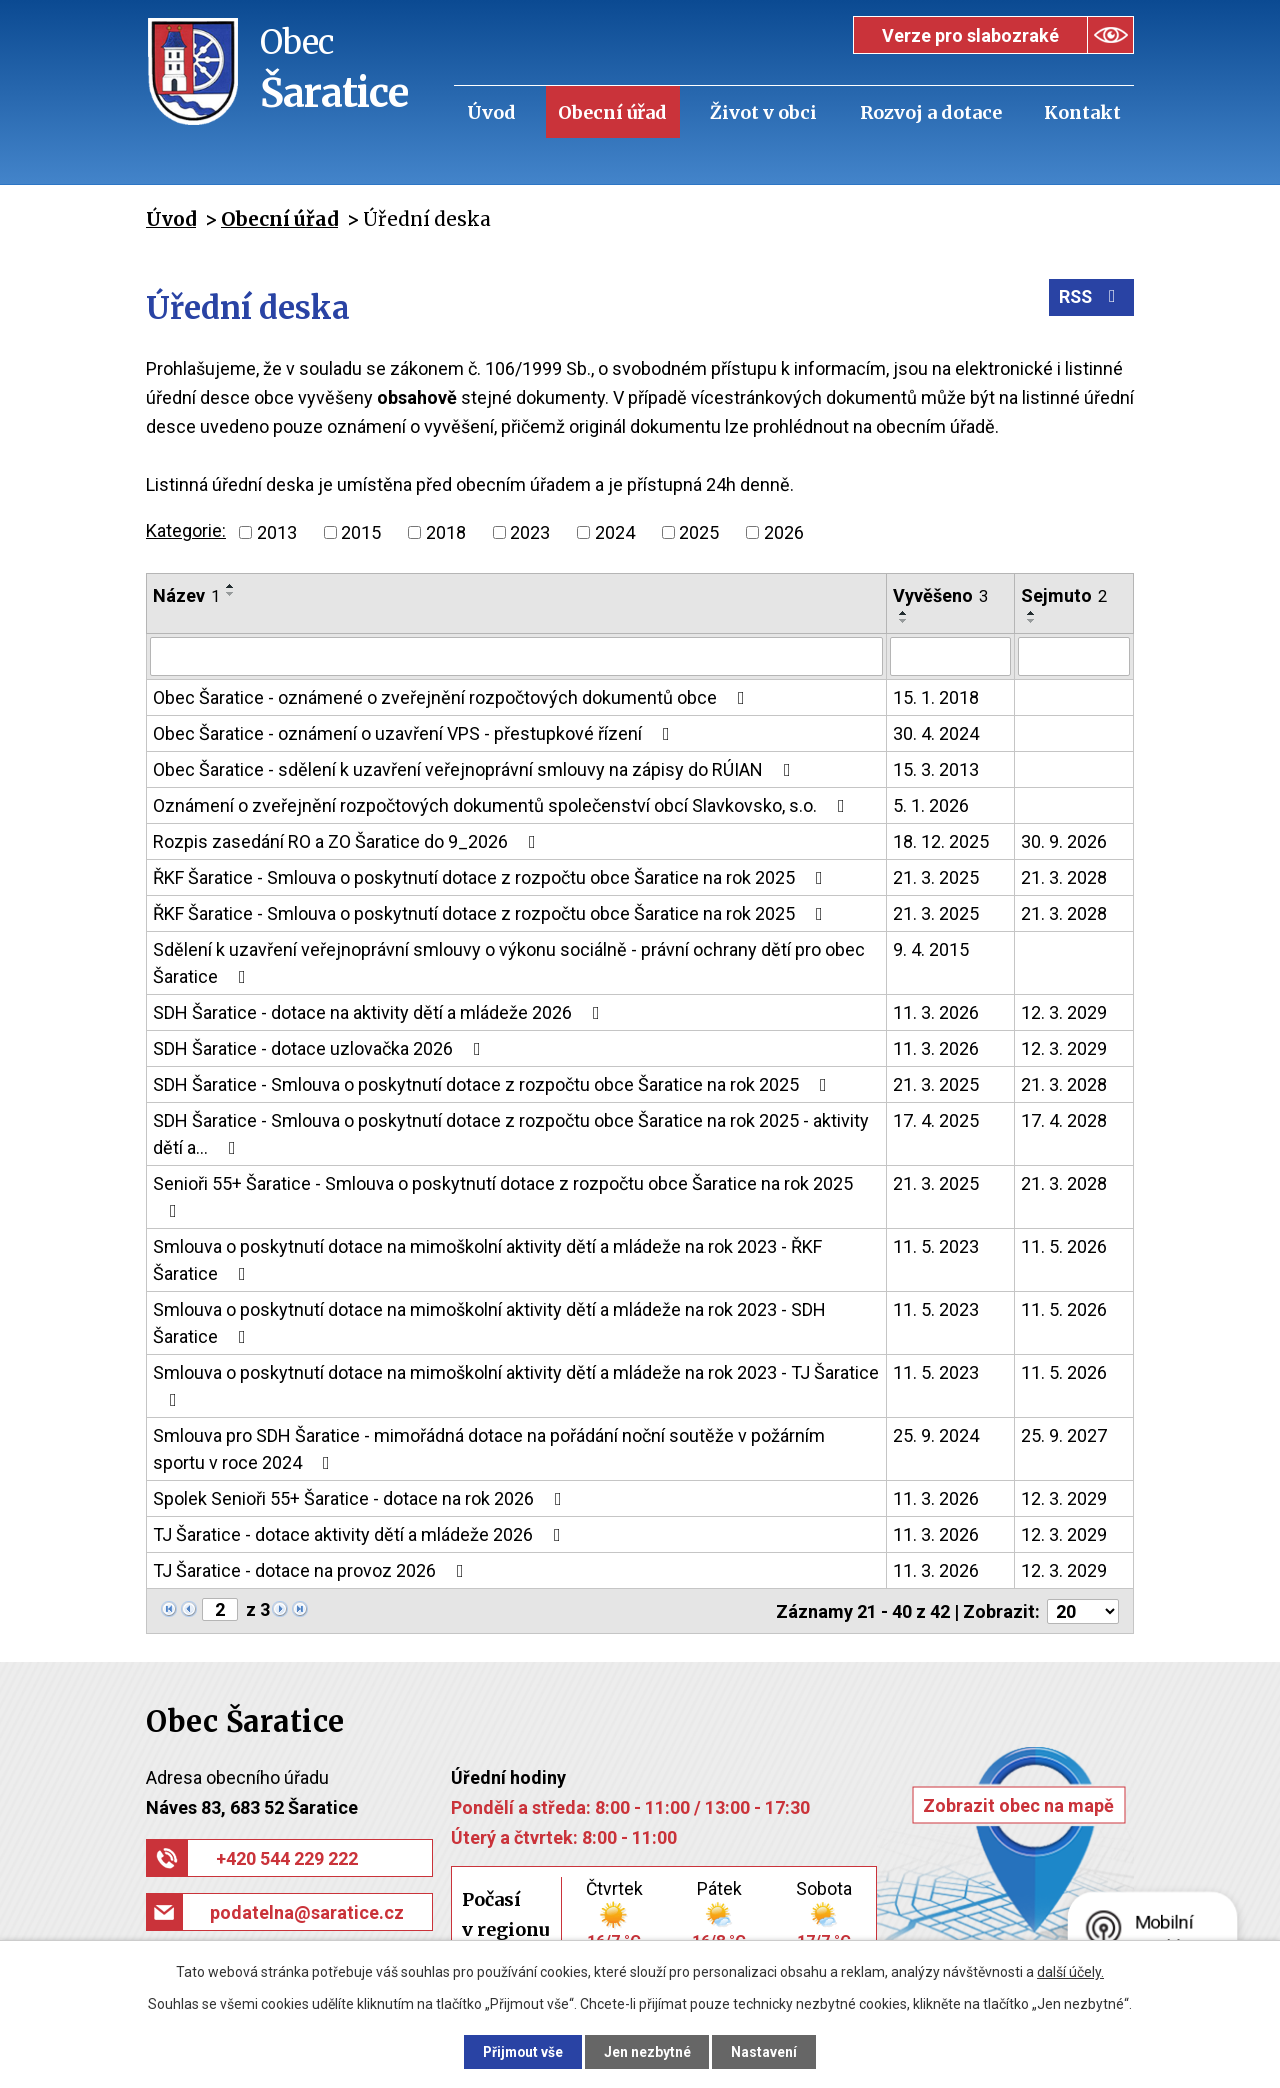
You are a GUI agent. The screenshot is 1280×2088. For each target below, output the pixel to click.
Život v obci (763, 112)
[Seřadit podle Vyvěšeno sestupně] (904, 621)
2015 (361, 532)
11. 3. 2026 (936, 1011)
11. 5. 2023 (936, 1245)
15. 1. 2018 (936, 696)
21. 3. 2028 (1064, 876)
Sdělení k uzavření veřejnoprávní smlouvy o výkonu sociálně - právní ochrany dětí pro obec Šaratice (509, 962)
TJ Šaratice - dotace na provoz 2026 (312, 1569)
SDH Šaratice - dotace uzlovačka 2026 (321, 1047)
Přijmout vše (518, 2051)
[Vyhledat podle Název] (516, 656)
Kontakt (1082, 112)
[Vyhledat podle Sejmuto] (1074, 656)
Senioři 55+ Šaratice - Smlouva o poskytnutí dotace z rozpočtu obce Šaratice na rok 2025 (503, 1195)
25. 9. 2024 (936, 1434)
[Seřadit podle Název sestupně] (231, 594)
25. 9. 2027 (1064, 1434)
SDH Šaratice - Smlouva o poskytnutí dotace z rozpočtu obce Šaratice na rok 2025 (494, 1083)
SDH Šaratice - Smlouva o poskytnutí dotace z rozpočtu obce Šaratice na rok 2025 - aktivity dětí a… (511, 1133)
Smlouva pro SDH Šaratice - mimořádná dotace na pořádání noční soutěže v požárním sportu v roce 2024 (489, 1448)
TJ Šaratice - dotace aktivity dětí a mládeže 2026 (361, 1533)
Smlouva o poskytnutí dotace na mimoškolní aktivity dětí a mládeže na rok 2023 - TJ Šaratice (516, 1384)
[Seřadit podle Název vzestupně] (231, 586)
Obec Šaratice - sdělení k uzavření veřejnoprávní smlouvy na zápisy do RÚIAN (476, 768)
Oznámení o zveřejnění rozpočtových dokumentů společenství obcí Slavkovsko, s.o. (503, 804)
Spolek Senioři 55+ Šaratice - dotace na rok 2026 (361, 1497)
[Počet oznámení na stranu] (1083, 1609)
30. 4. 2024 (936, 732)
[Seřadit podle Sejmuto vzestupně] (1032, 613)
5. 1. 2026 (931, 804)
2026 (784, 532)
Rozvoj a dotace (931, 112)
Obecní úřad (612, 112)
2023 (530, 532)
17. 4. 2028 (1064, 1119)
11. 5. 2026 (1064, 1245)
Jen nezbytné (648, 2051)
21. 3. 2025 (936, 876)
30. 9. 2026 (1064, 840)
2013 (277, 532)
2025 (699, 532)
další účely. (1070, 1971)
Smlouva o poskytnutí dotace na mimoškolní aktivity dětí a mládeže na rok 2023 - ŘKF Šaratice (487, 1259)
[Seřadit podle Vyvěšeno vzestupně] (904, 613)
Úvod (491, 112)
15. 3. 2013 (936, 768)
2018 (446, 532)
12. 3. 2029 (1064, 1011)
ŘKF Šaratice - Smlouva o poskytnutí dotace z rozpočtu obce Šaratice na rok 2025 (492, 876)
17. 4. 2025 (936, 1119)
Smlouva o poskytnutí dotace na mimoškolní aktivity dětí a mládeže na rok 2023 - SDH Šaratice (489, 1322)
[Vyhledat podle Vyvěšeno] (950, 656)
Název (186, 595)
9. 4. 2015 (931, 948)
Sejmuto (1064, 595)
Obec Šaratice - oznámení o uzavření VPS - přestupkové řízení (415, 732)
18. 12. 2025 (941, 840)
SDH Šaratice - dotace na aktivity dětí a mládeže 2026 (380, 1011)
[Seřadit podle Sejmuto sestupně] (1032, 621)
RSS (1090, 299)
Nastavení (770, 2051)
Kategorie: (186, 530)
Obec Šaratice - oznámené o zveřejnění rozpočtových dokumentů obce (453, 696)
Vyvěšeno (940, 595)
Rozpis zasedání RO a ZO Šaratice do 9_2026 (348, 840)
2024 (615, 532)
